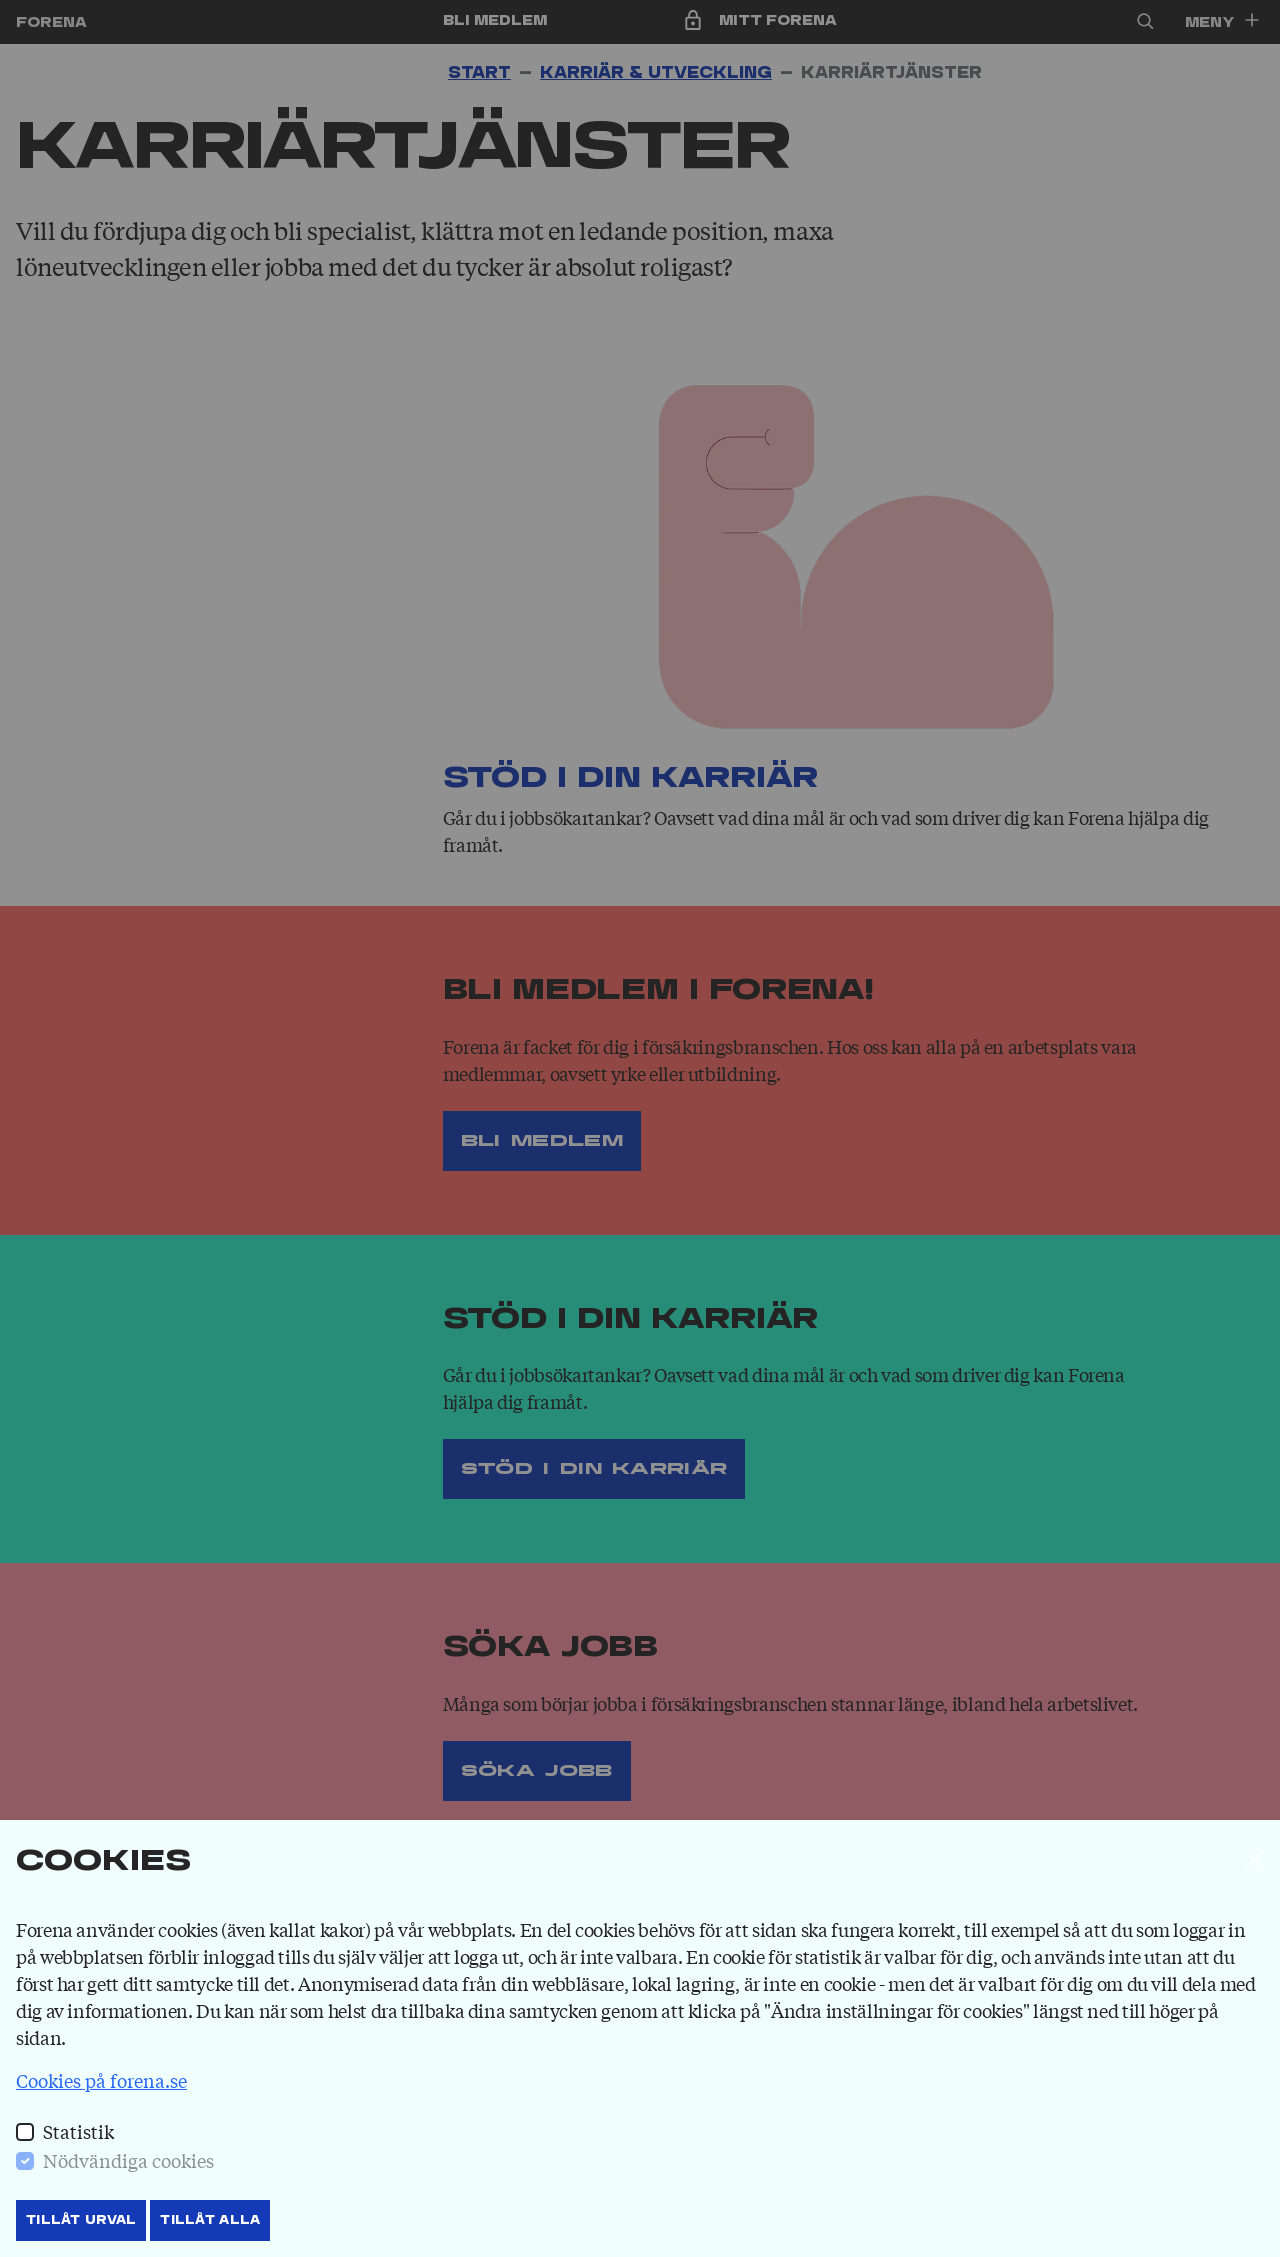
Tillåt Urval (81, 2220)
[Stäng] (1255, 1860)
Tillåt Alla (210, 2220)
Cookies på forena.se (101, 2080)
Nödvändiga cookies (128, 2160)
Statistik (78, 2131)
